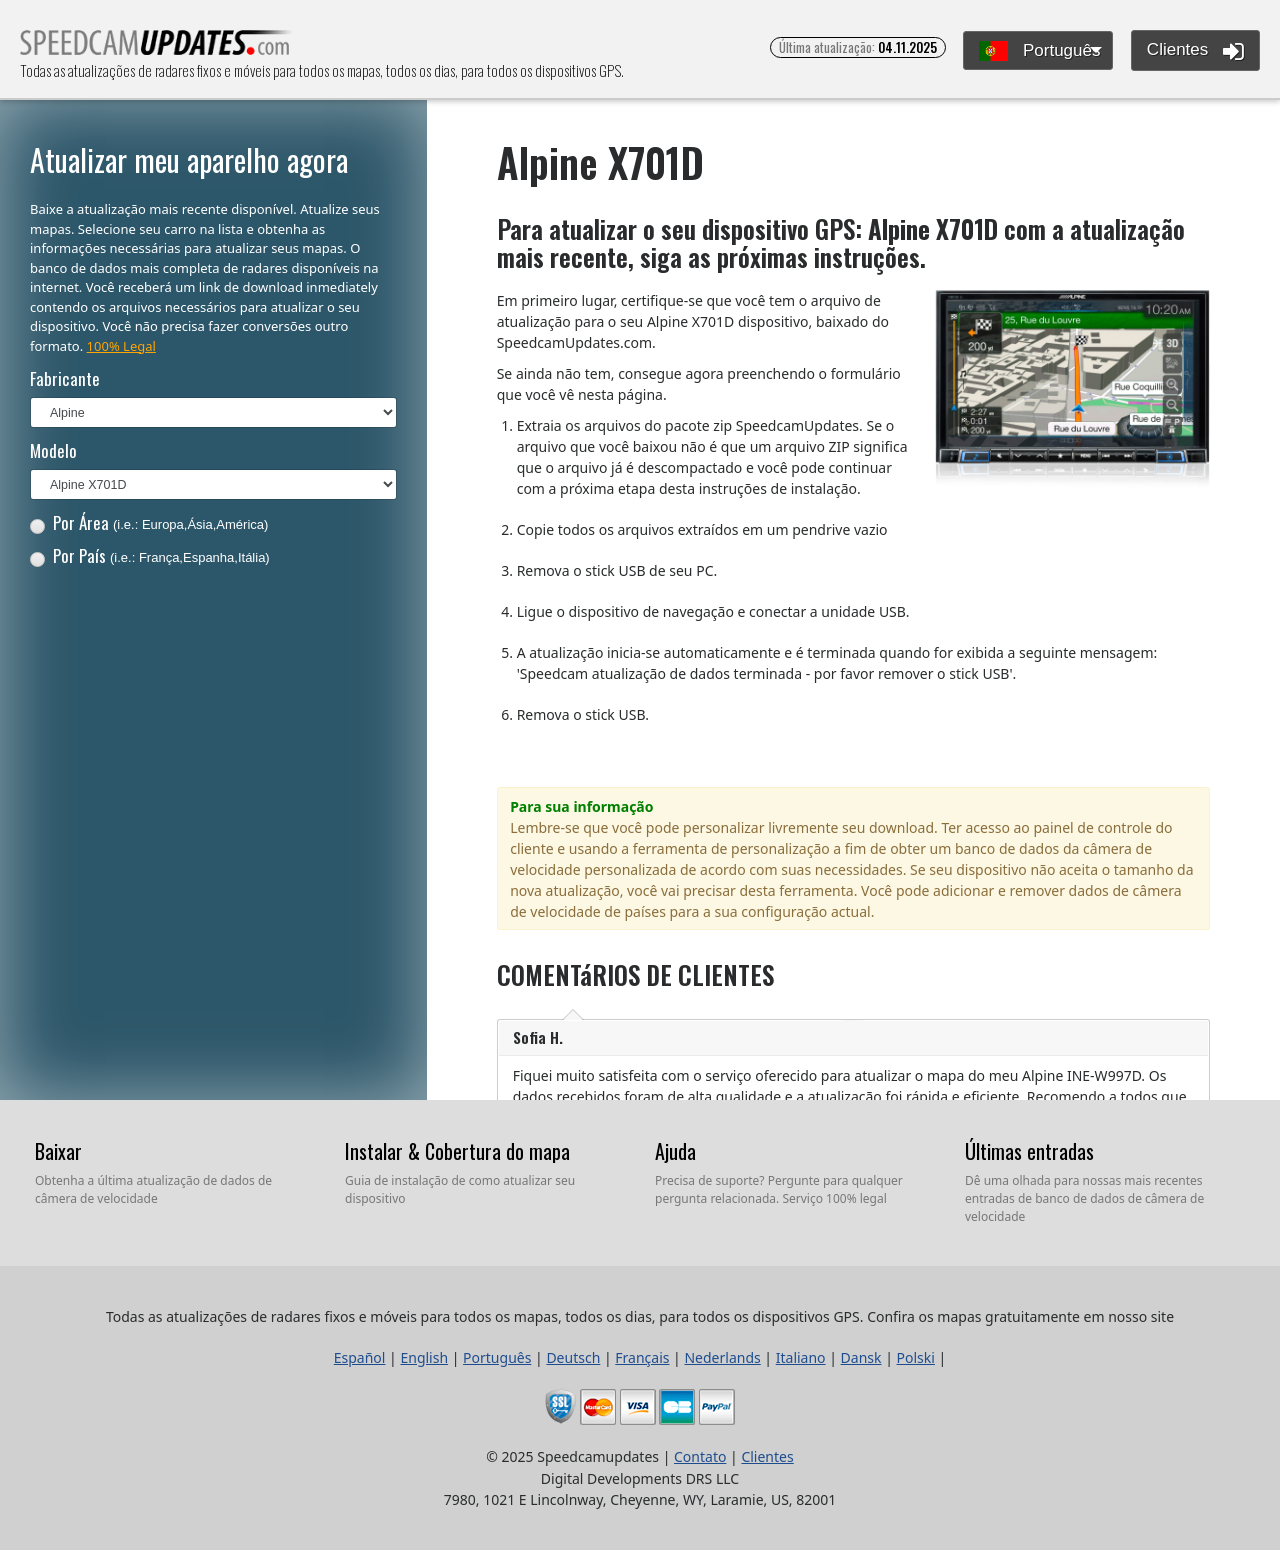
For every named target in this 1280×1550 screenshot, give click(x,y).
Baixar (58, 1151)
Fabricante (65, 378)
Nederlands (722, 1357)
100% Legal (121, 346)
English (424, 1357)
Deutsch (573, 1357)
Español (360, 1357)
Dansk (861, 1357)
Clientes (1195, 51)
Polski (916, 1357)
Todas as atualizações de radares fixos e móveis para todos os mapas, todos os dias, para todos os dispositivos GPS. (156, 48)
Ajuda (675, 1151)
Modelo (53, 450)
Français (642, 1357)
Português (1039, 51)
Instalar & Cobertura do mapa (457, 1151)
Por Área (149, 522)
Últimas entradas (1029, 1151)
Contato (700, 1456)
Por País (150, 555)
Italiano (801, 1357)
